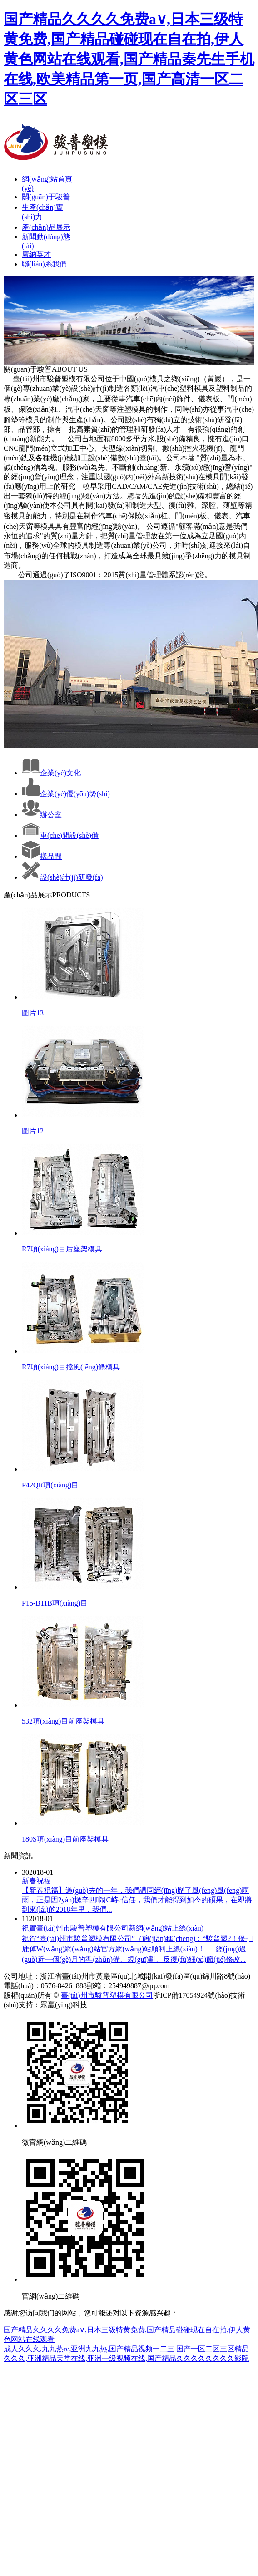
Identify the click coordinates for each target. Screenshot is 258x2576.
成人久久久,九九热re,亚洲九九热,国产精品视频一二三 (89, 2349)
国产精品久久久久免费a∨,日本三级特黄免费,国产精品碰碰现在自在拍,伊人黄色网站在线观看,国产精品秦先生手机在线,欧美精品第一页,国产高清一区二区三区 (129, 59)
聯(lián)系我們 (44, 264)
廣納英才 (36, 254)
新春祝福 (36, 1881)
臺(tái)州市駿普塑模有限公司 (107, 1995)
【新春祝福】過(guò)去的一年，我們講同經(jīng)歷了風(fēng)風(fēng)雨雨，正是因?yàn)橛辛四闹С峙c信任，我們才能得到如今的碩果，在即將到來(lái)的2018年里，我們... (137, 1899)
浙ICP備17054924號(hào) (192, 1995)
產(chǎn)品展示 (46, 227)
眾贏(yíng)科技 (63, 2005)
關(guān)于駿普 (46, 197)
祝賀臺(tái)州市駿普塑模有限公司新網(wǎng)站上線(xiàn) (112, 1928)
